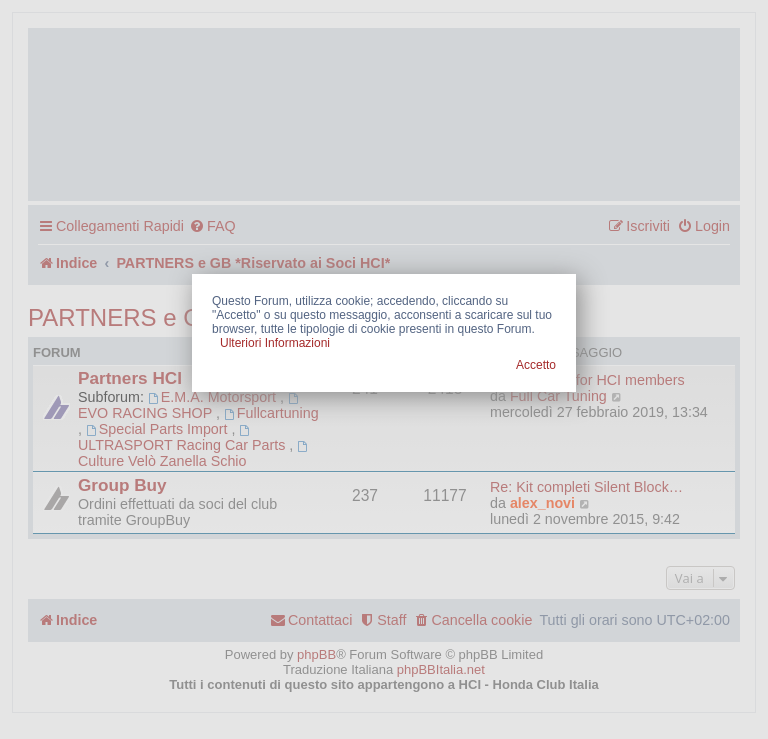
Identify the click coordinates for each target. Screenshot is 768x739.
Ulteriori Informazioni (275, 343)
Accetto (536, 365)
